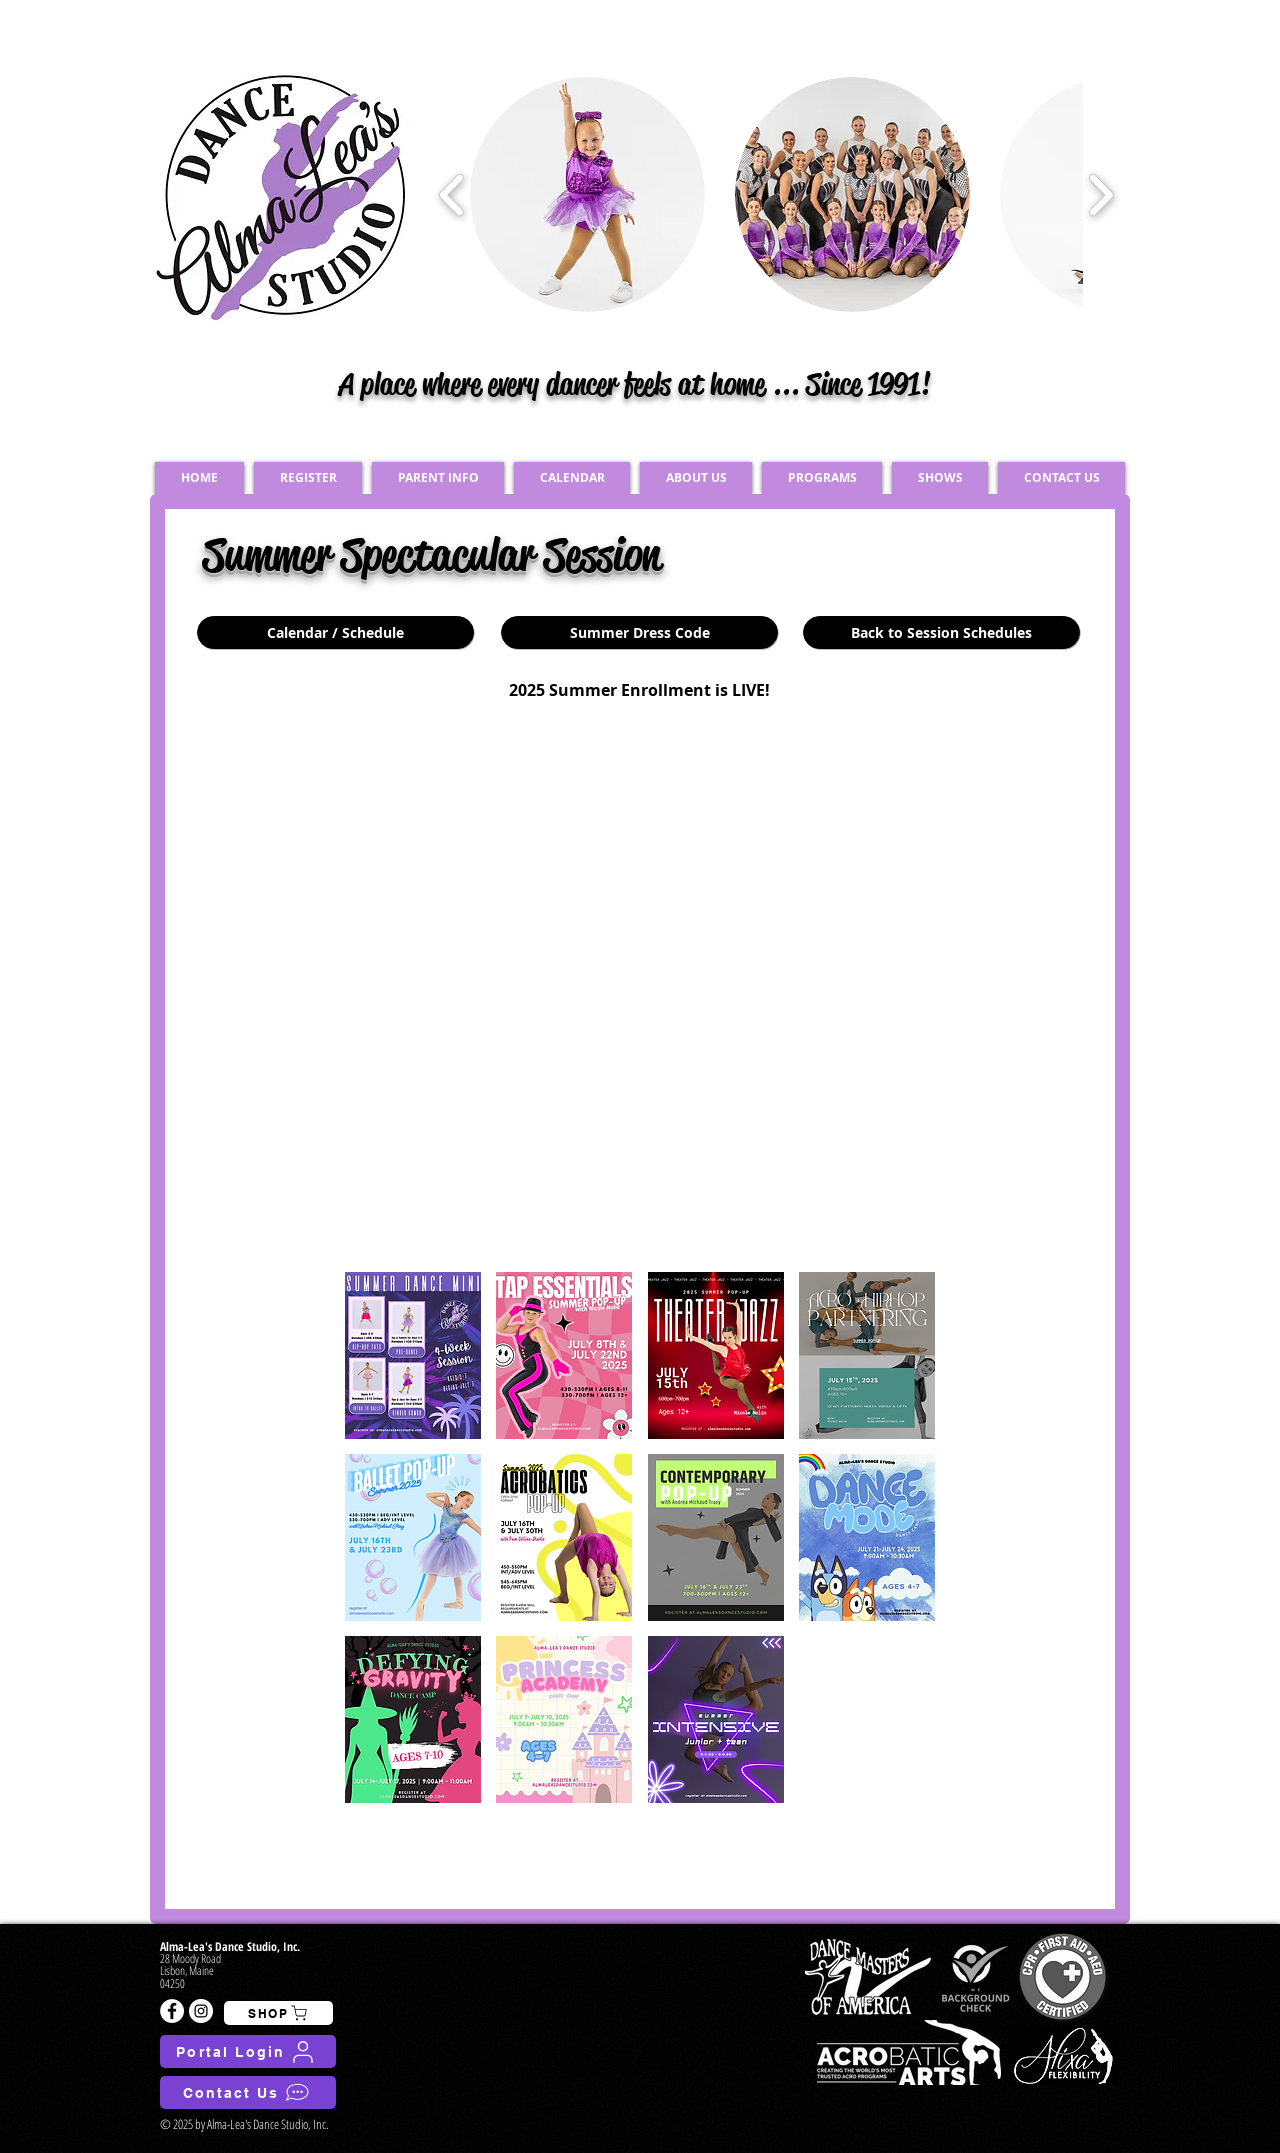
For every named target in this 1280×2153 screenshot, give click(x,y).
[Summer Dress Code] (639, 632)
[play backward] (452, 194)
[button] (413, 1355)
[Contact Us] (248, 2092)
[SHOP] (278, 2013)
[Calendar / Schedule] (335, 632)
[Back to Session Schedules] (941, 632)
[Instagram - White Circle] (201, 2011)
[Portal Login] (248, 2051)
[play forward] (1100, 194)
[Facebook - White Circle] (172, 2011)
